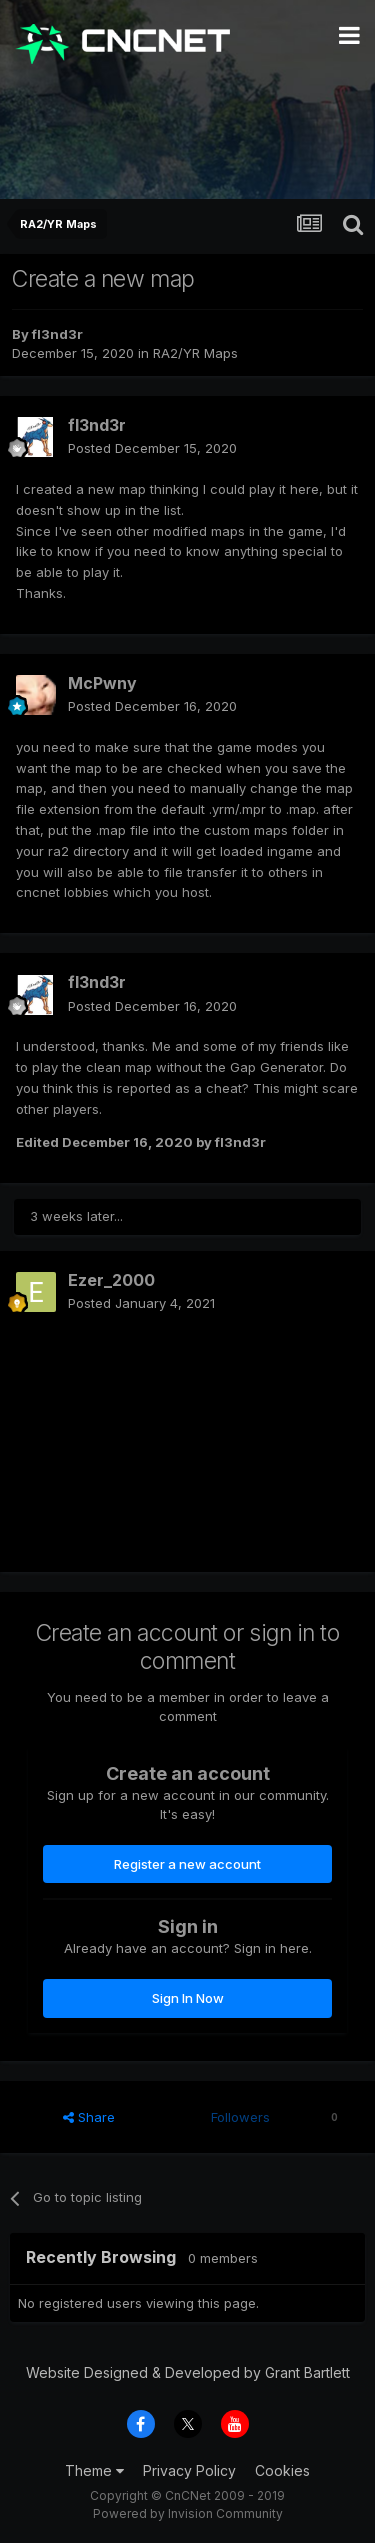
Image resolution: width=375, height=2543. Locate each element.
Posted (152, 448)
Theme (94, 2470)
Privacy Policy (189, 2470)
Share (89, 2117)
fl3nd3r (57, 334)
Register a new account (187, 1864)
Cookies (282, 2470)
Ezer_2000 (111, 1280)
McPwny (102, 683)
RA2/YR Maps (195, 353)
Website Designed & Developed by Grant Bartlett (188, 2372)
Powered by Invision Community (188, 2513)
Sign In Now (188, 1998)
